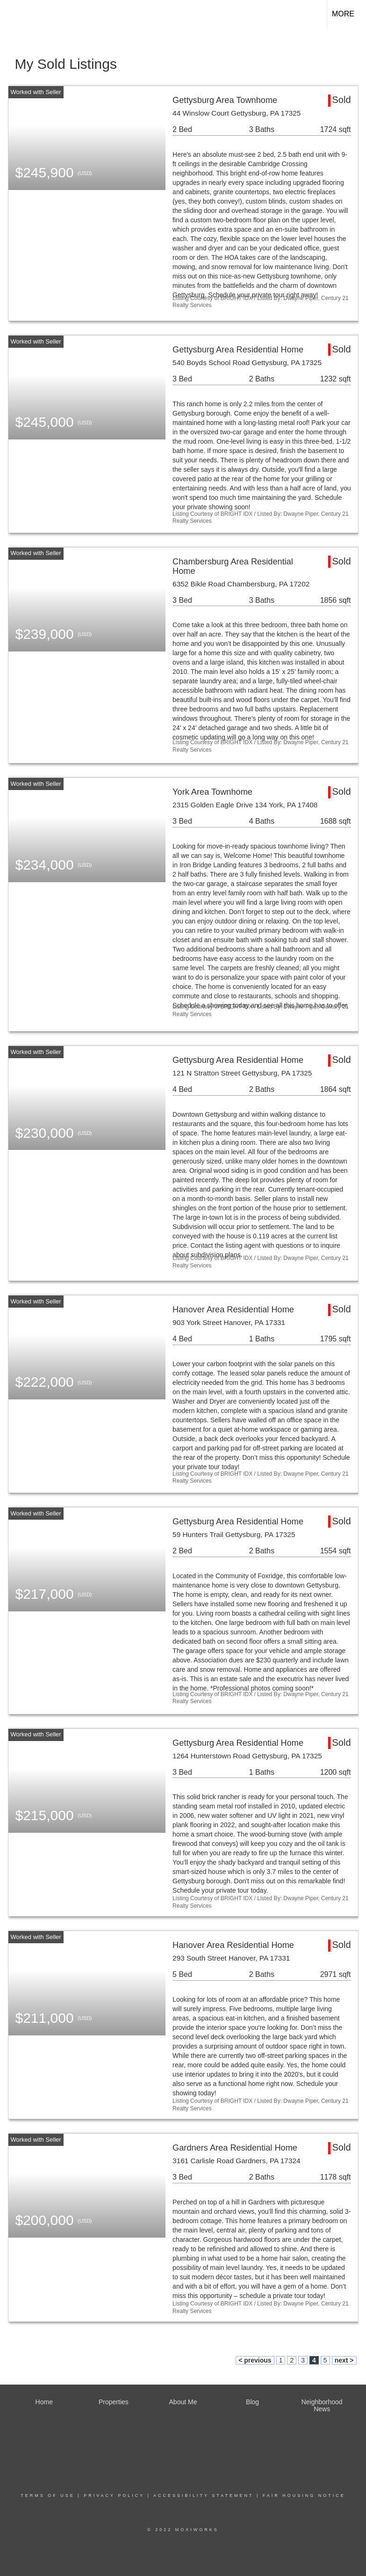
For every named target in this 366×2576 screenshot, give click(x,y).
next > (344, 2360)
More (343, 14)
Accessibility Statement (203, 2495)
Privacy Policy (114, 2495)
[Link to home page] (12, 14)
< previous (254, 2360)
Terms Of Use (48, 2495)
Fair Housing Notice (304, 2495)
